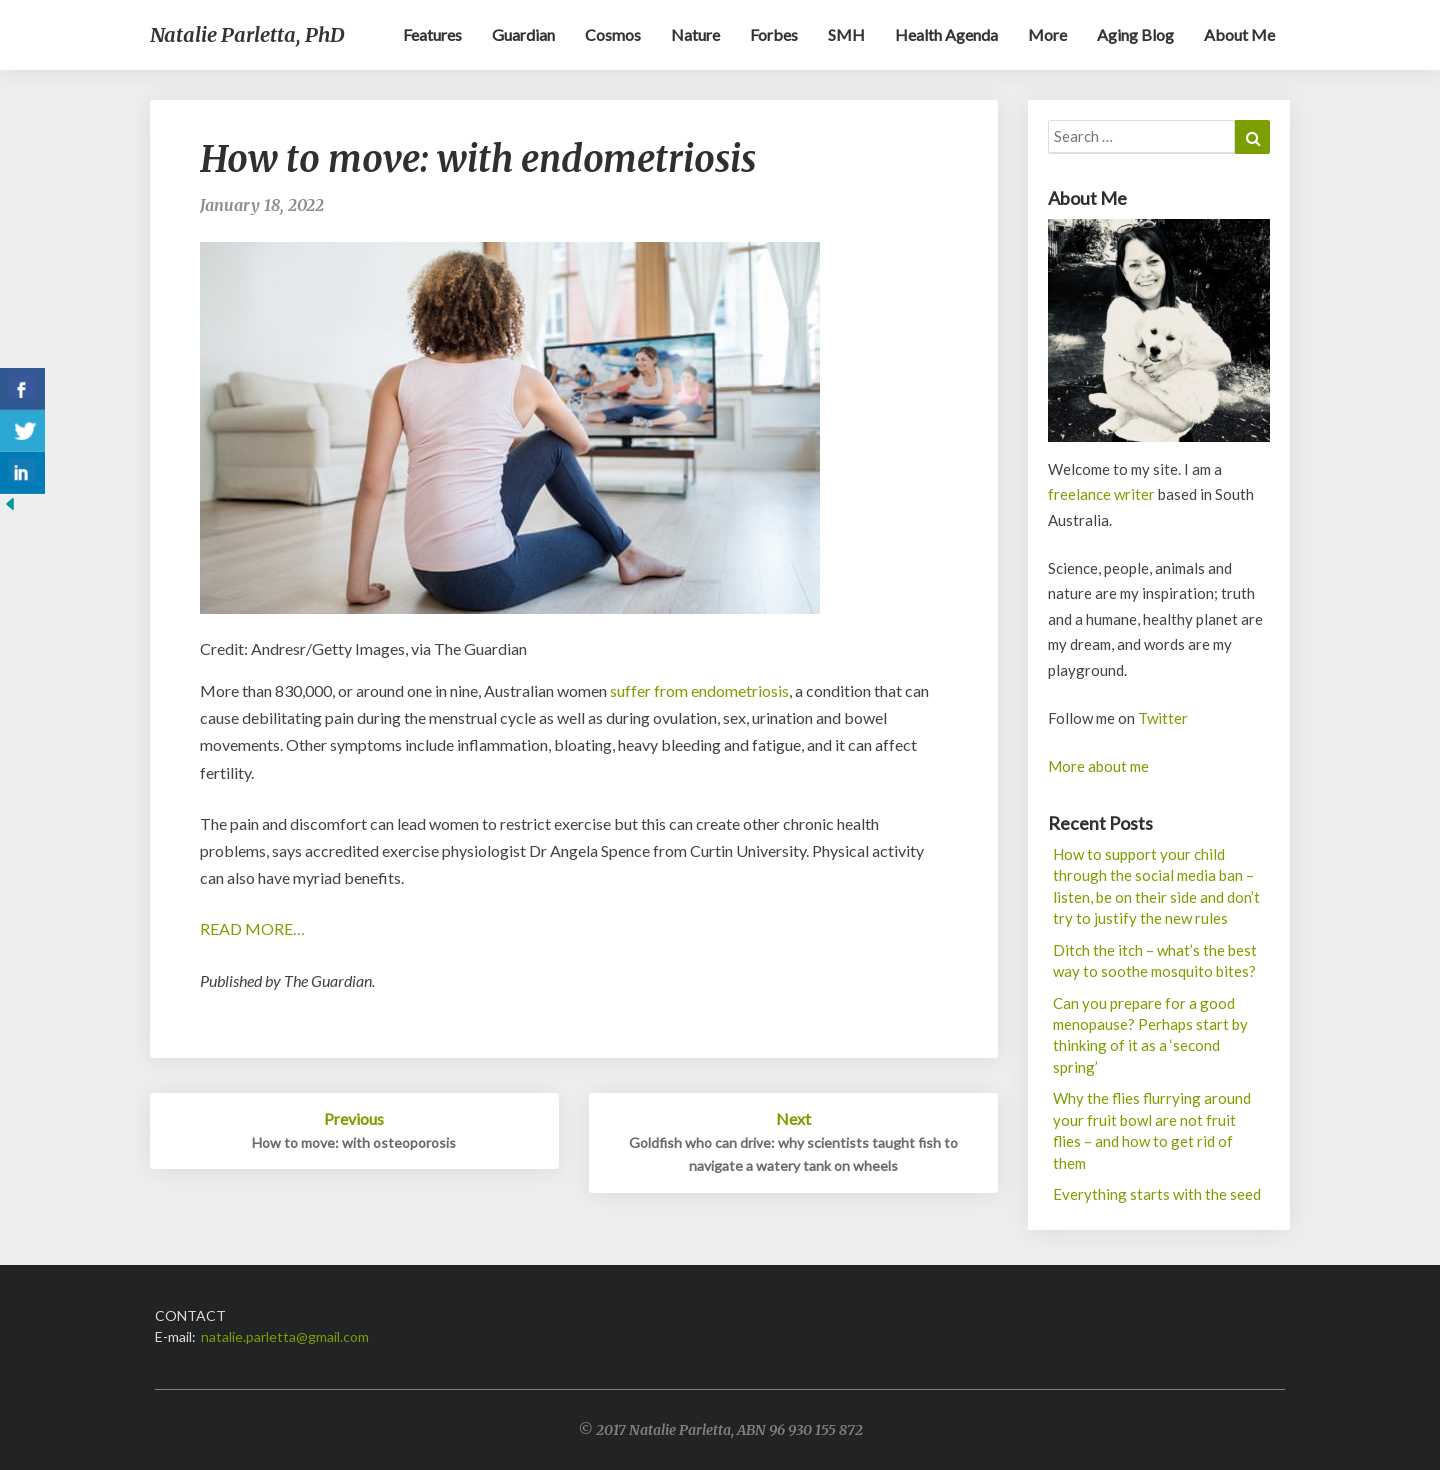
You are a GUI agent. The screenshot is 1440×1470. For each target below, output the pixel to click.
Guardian (523, 34)
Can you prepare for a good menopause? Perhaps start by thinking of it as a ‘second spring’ (1150, 1035)
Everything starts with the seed (1157, 1194)
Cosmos (613, 34)
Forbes (774, 34)
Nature (695, 34)
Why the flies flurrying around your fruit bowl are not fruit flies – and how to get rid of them (1152, 1130)
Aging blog (1135, 34)
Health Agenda (946, 34)
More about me (1098, 766)
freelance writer (1101, 494)
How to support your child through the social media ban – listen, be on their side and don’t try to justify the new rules (1156, 886)
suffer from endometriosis (699, 690)
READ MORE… (252, 928)
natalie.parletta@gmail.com (285, 1336)
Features (432, 34)
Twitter (1163, 718)
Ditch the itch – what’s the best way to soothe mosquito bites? (1155, 960)
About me (1239, 34)
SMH (846, 34)
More (1047, 34)
